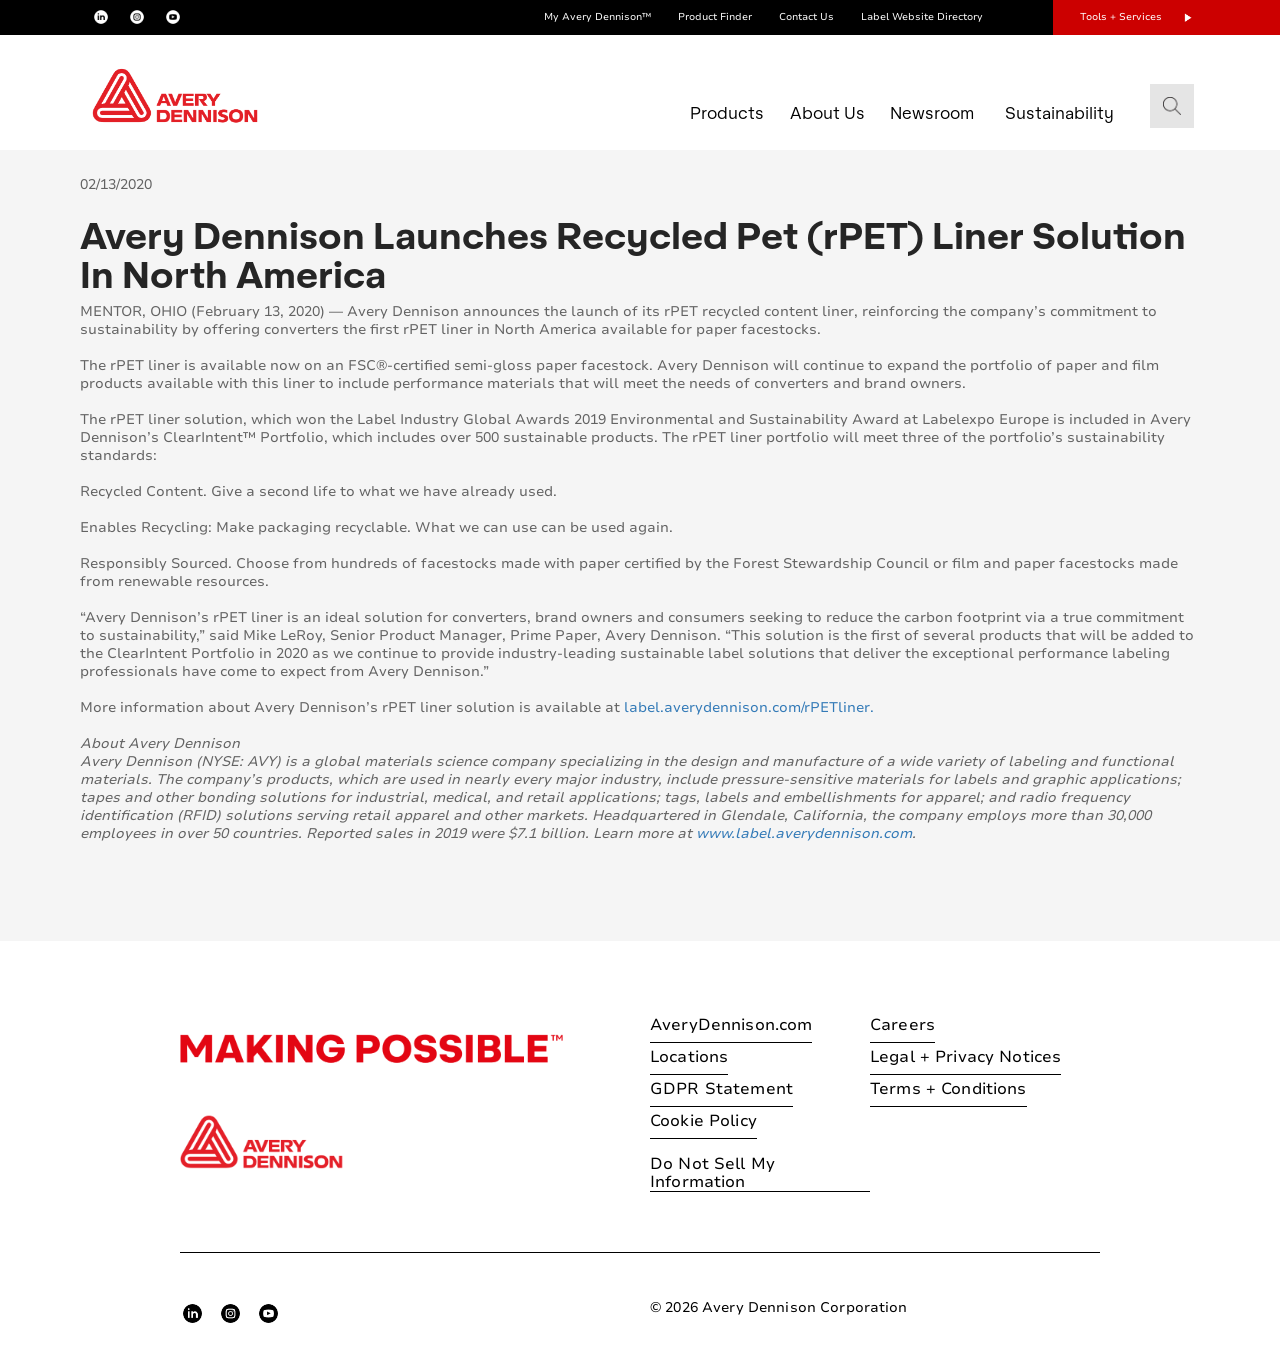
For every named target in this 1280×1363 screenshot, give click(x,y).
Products (727, 112)
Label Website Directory (922, 17)
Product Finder (715, 17)
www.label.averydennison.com (804, 833)
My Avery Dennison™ (597, 17)
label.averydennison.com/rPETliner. (749, 707)
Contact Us (806, 17)
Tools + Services (1121, 17)
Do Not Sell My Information (712, 1173)
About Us (827, 112)
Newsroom (932, 112)
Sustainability (1059, 112)
